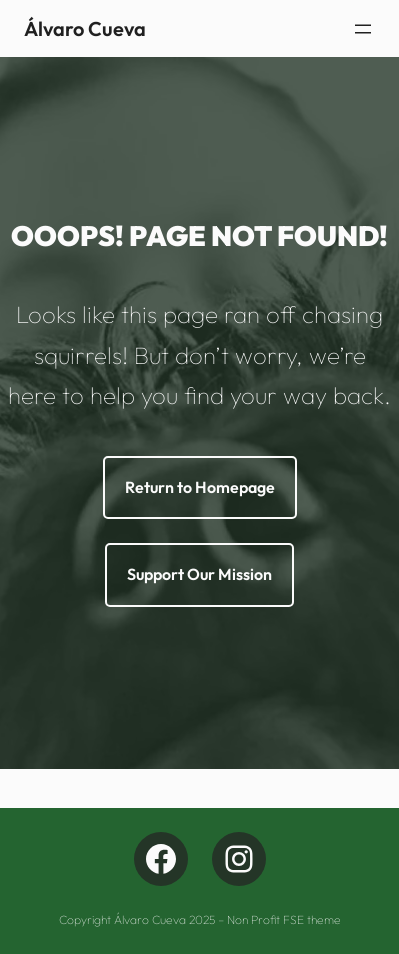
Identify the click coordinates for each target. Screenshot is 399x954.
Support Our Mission (199, 574)
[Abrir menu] (363, 29)
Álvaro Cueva (85, 28)
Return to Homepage (200, 487)
